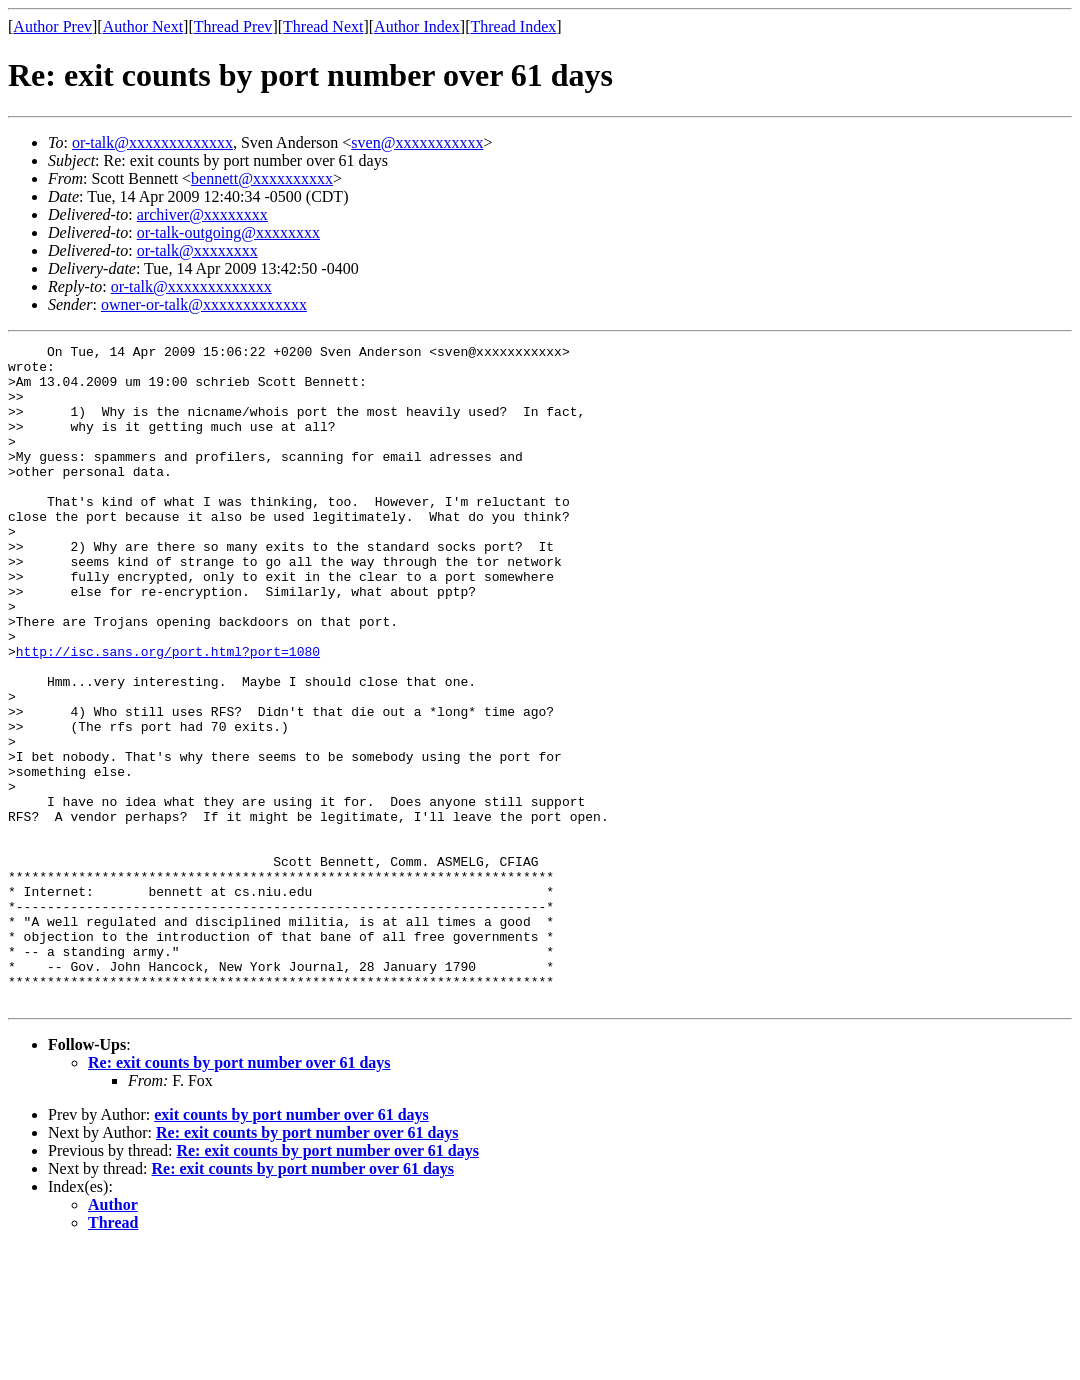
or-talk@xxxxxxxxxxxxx (152, 142)
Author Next (143, 26)
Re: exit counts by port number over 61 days (239, 1194)
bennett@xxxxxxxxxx (262, 178)
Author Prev (52, 26)
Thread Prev (233, 26)
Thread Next (323, 26)
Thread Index (514, 26)
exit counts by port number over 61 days (291, 1246)
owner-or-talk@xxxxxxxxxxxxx (204, 304)
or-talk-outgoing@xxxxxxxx (228, 232)
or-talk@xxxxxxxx (197, 250)
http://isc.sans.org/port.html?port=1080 (168, 714)
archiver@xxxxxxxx (202, 214)
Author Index (417, 26)
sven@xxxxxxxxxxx (417, 142)
